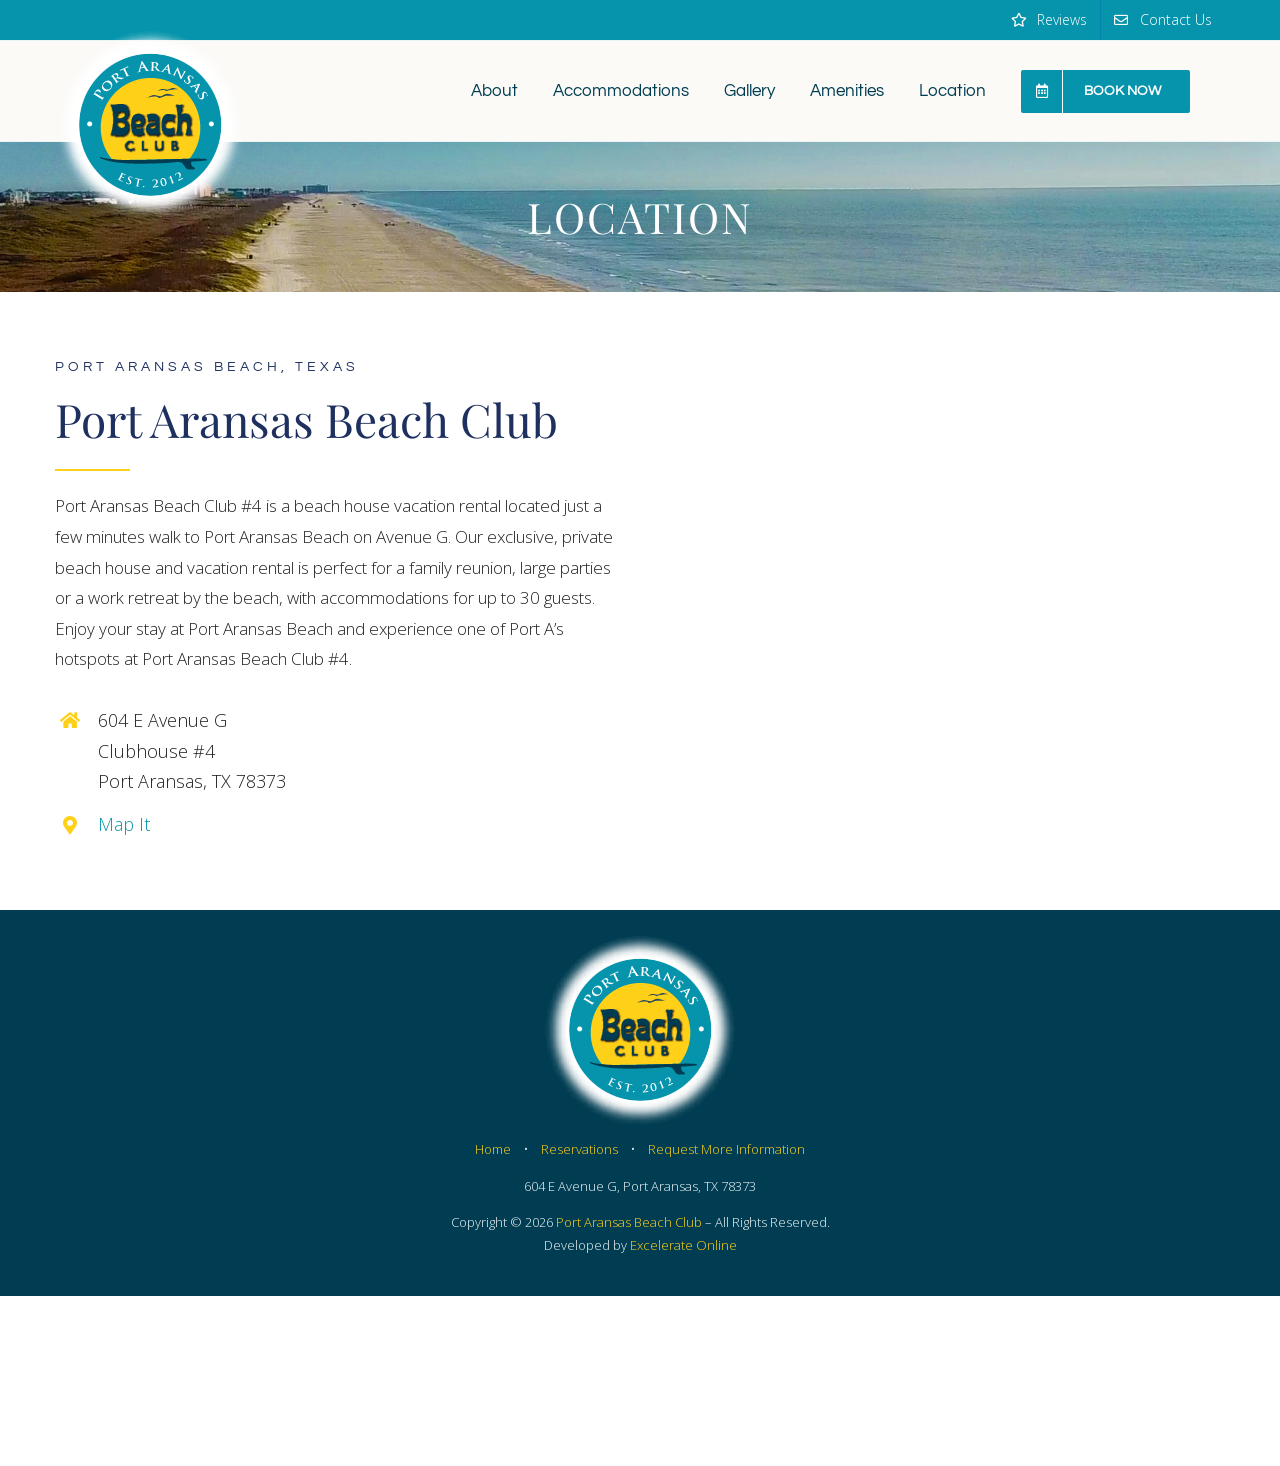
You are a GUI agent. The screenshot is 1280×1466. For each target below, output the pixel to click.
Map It (124, 824)
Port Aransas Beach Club (629, 1222)
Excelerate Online (683, 1245)
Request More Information (726, 1149)
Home (493, 1149)
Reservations (579, 1149)
